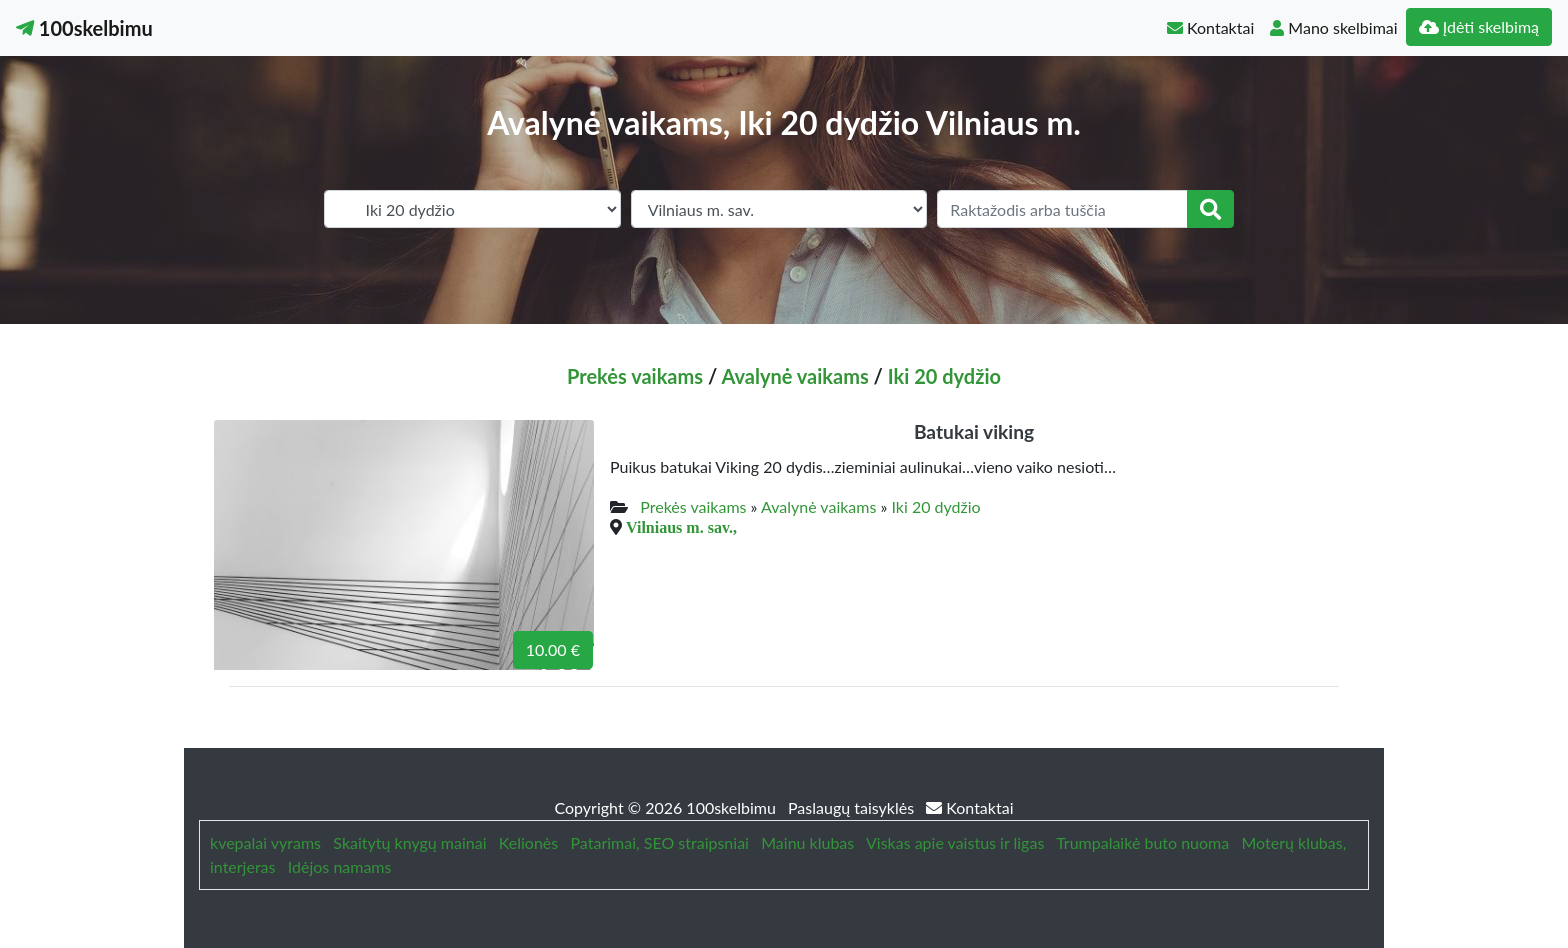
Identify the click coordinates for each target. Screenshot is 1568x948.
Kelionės (528, 842)
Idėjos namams (340, 866)
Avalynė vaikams (794, 376)
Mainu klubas (807, 842)
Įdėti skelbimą (1479, 26)
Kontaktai (1210, 27)
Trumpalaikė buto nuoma (1142, 842)
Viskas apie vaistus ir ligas (955, 842)
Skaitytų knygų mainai (409, 842)
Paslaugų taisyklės (853, 807)
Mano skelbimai (1333, 27)
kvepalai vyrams (265, 842)
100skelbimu (84, 28)
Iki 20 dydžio (944, 376)
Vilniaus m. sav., (681, 527)
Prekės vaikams (635, 376)
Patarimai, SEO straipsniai (660, 842)
